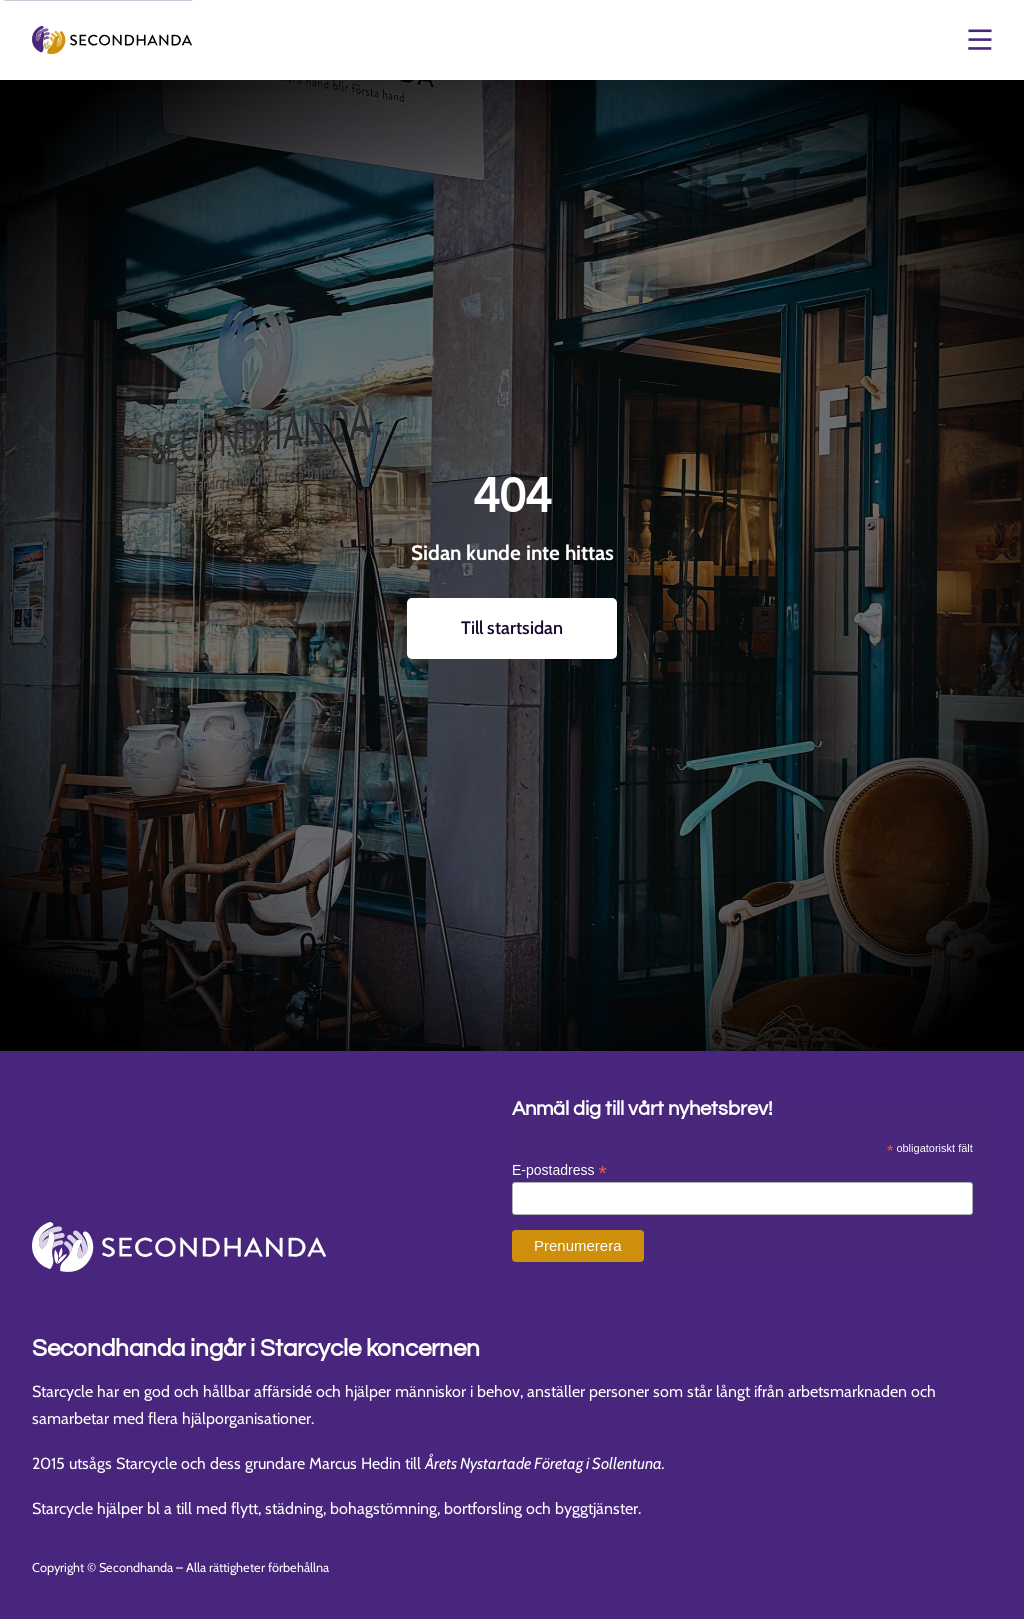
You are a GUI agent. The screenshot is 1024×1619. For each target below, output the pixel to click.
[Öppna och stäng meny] (977, 40)
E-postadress (559, 1170)
